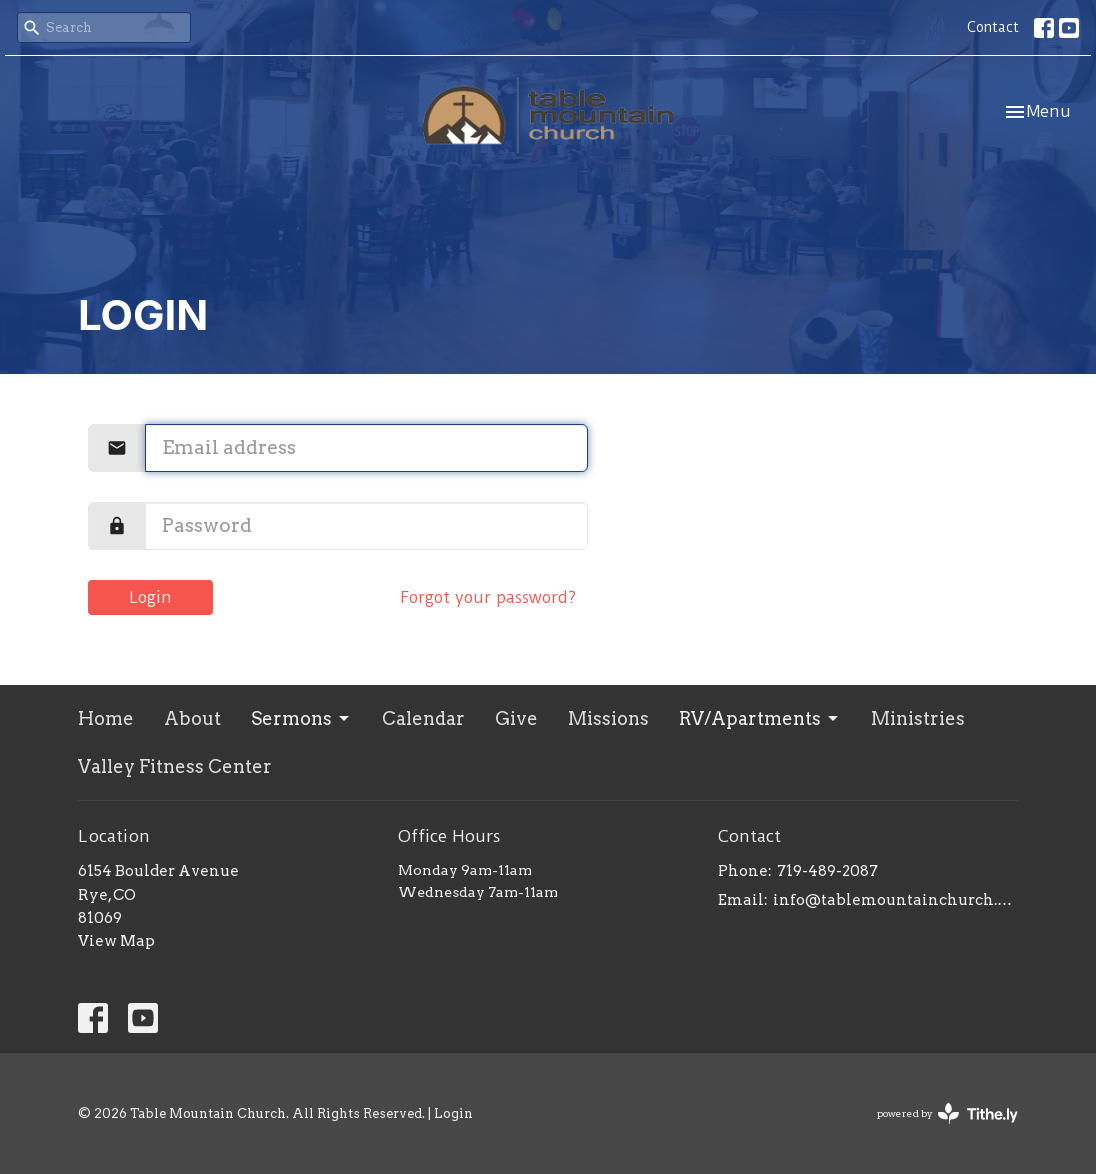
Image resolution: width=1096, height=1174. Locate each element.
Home (106, 718)
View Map (116, 941)
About (192, 718)
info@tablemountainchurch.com (895, 900)
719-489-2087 (827, 871)
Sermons (301, 718)
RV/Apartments (760, 718)
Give (516, 718)
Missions (608, 718)
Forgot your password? (488, 597)
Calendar (423, 718)
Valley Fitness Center (175, 766)
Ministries (918, 718)
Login (151, 597)
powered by (947, 1113)
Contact (993, 27)
